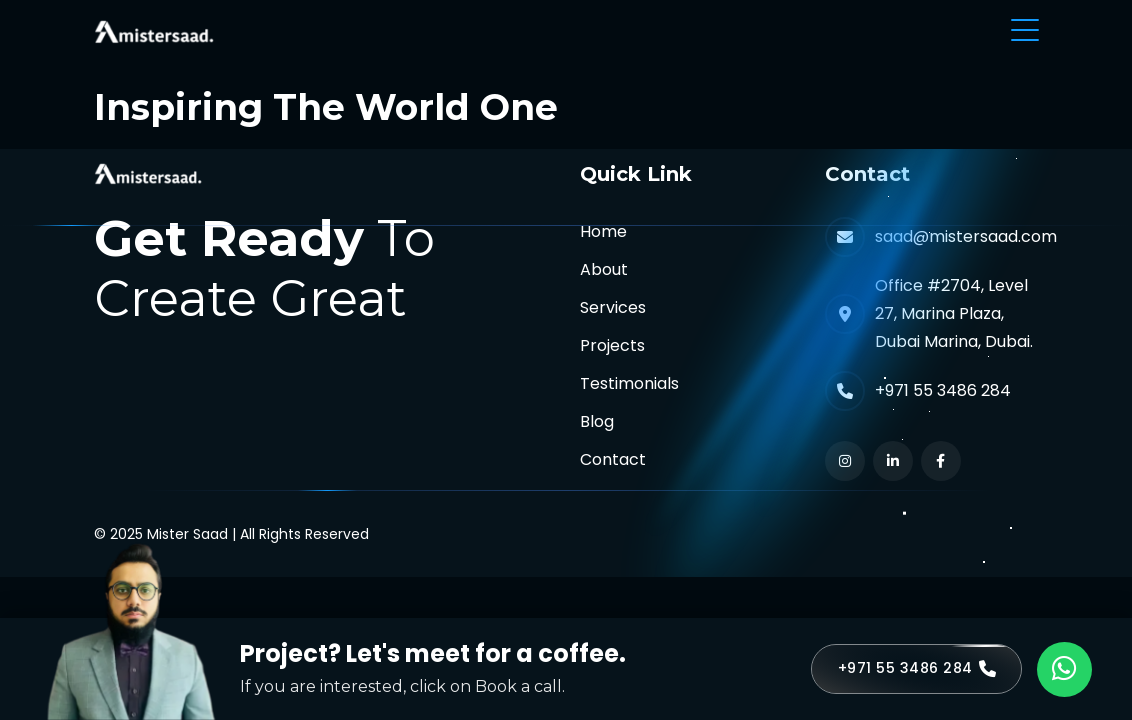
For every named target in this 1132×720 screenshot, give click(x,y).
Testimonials (629, 383)
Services (613, 307)
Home (603, 231)
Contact (613, 459)
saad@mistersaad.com (966, 236)
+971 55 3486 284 (943, 390)
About (604, 269)
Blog (597, 421)
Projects (612, 345)
